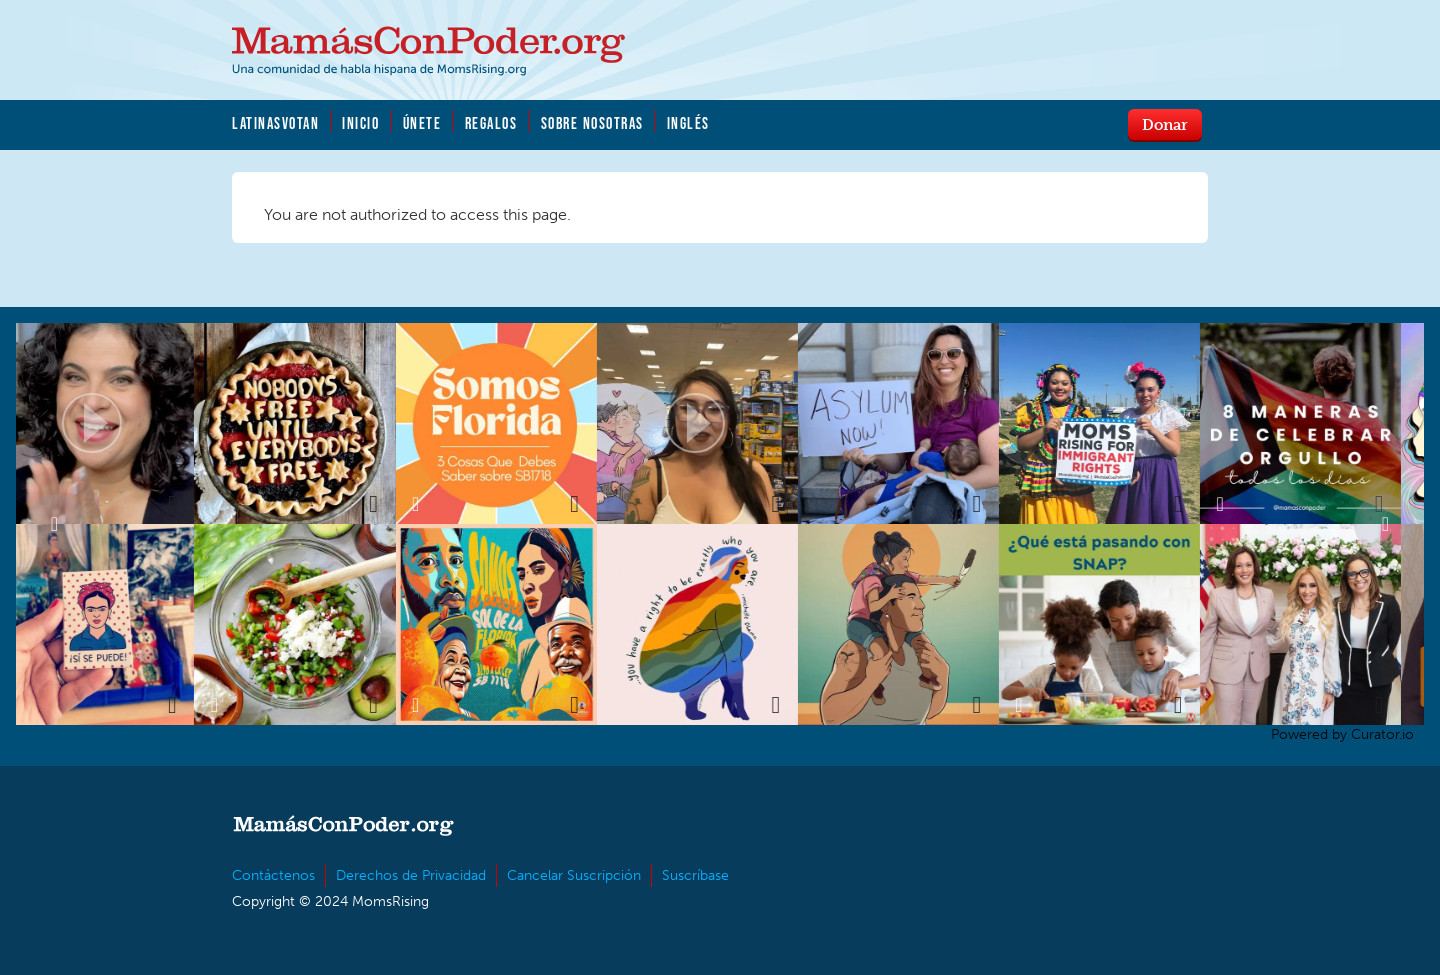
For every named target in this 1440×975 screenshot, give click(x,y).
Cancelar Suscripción (574, 875)
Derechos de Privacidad (411, 875)
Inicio (360, 123)
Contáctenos (273, 875)
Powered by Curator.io (1342, 734)
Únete (422, 123)
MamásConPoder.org (428, 51)
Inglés (688, 123)
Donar (1165, 124)
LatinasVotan (275, 123)
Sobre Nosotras (592, 123)
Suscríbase (695, 875)
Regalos (491, 123)
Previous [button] (56, 524)
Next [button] (1384, 524)
